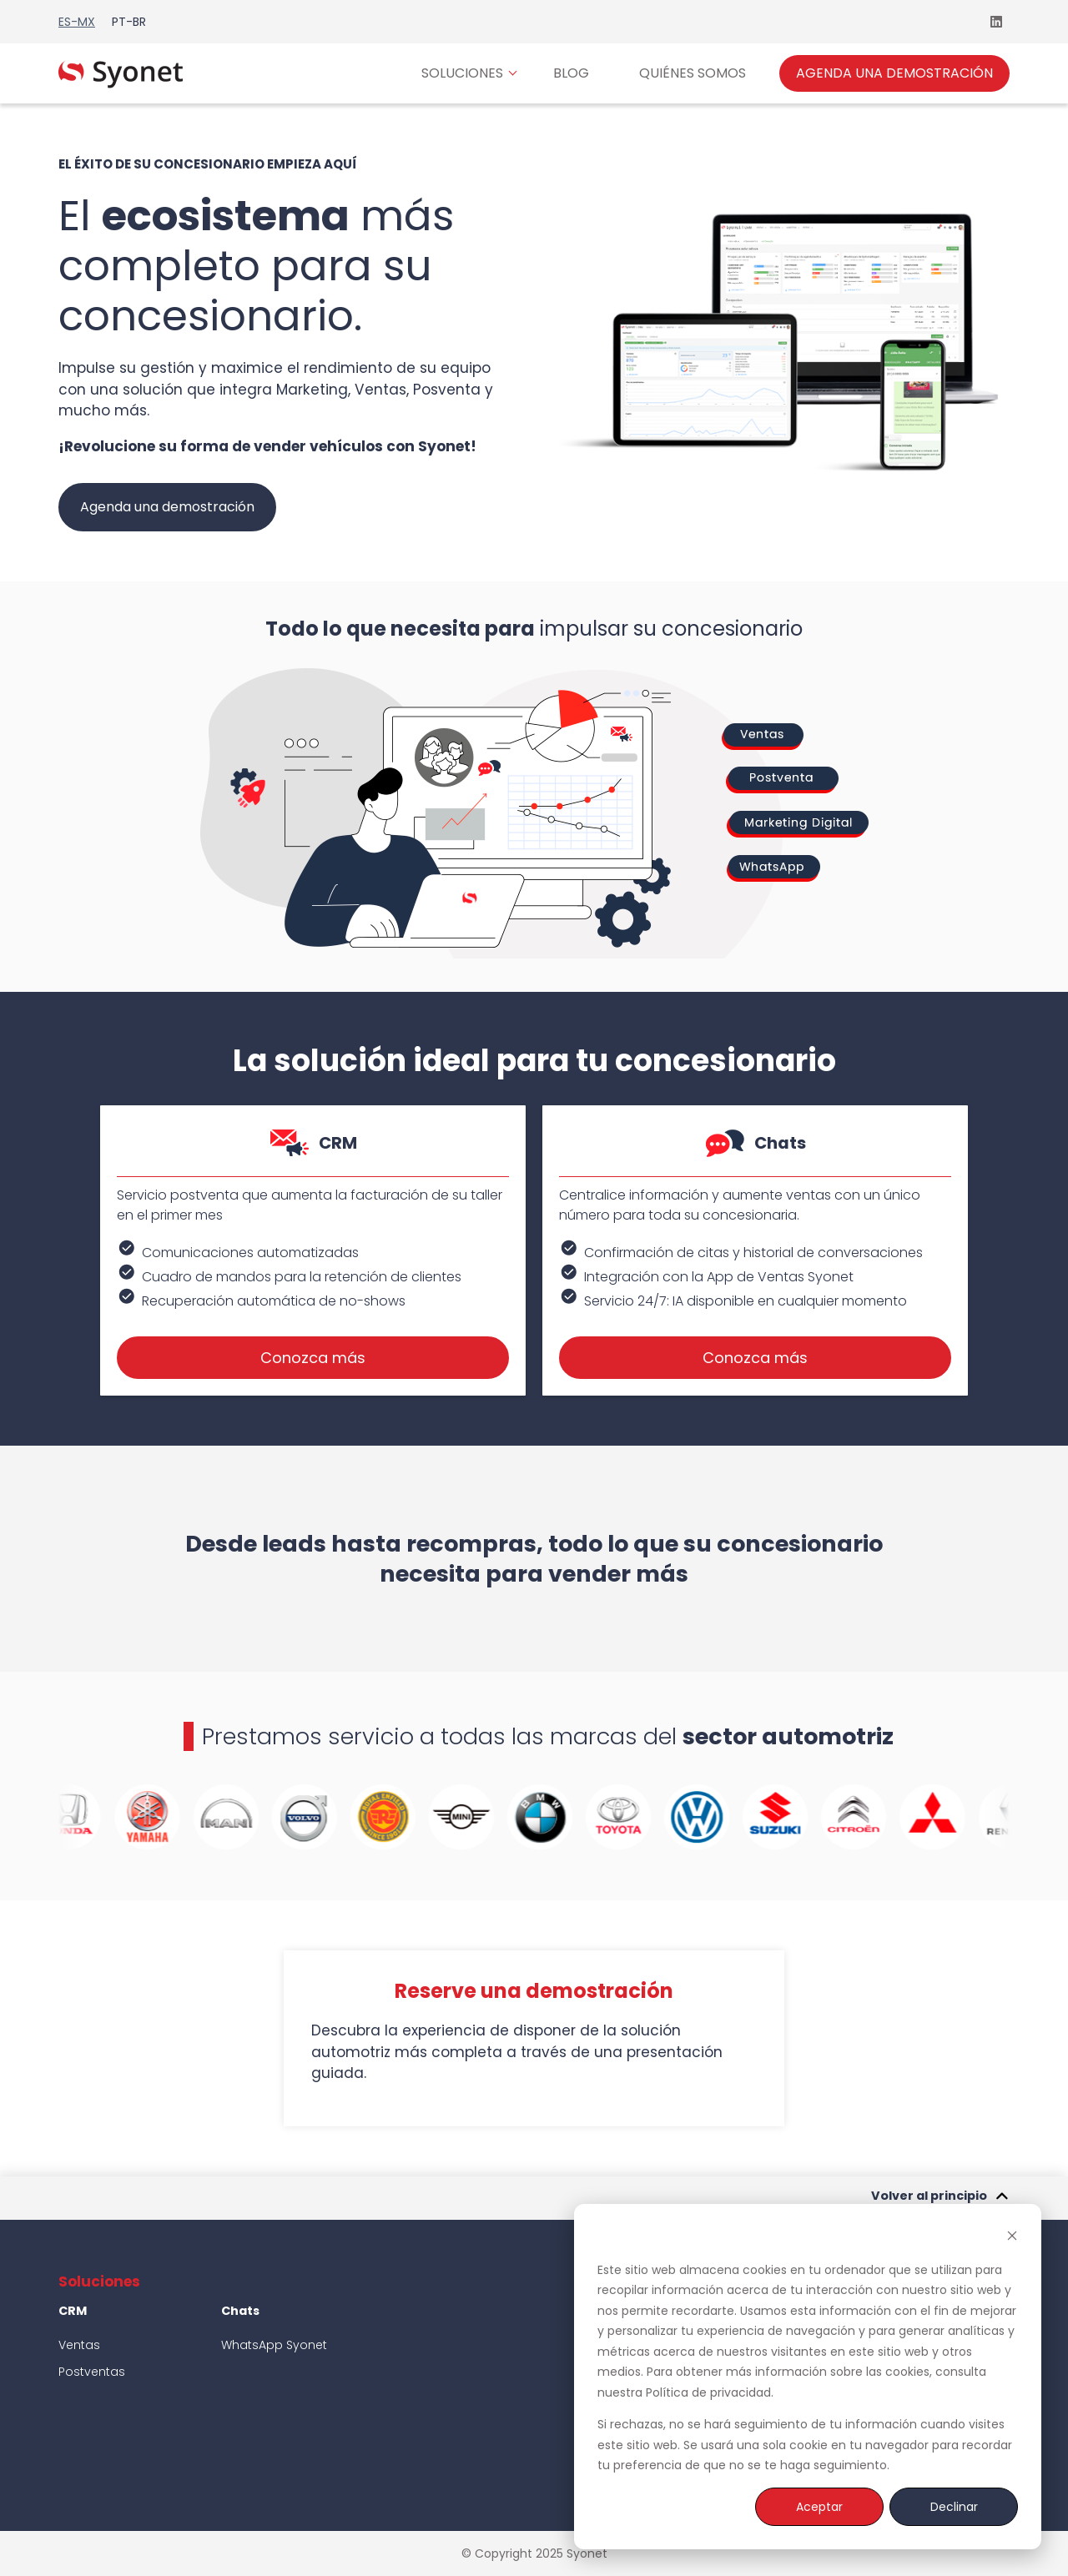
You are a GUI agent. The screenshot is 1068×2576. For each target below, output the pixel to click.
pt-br (129, 21)
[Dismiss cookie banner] (1012, 2237)
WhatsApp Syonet (274, 2345)
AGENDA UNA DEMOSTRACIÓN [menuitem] (894, 73)
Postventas (93, 2371)
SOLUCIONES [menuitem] (462, 73)
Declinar (954, 2506)
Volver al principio (940, 2198)
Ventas (79, 2345)
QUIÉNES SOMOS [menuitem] (692, 73)
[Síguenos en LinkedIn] (996, 21)
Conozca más (312, 1357)
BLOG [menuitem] (571, 73)
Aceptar (819, 2506)
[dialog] (807, 2376)
